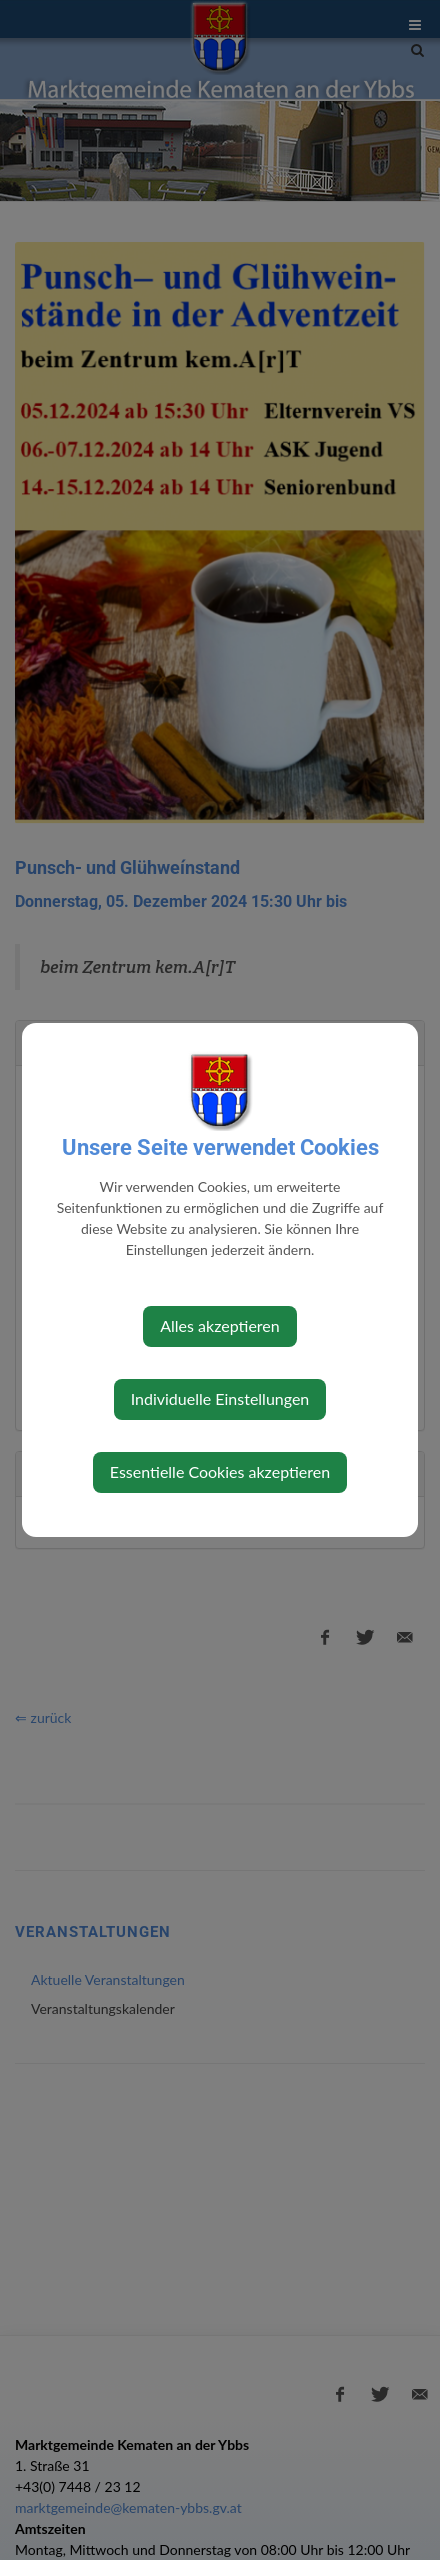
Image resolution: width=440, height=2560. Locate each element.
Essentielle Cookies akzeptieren (220, 1471)
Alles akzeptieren (219, 1325)
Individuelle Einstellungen (220, 1398)
